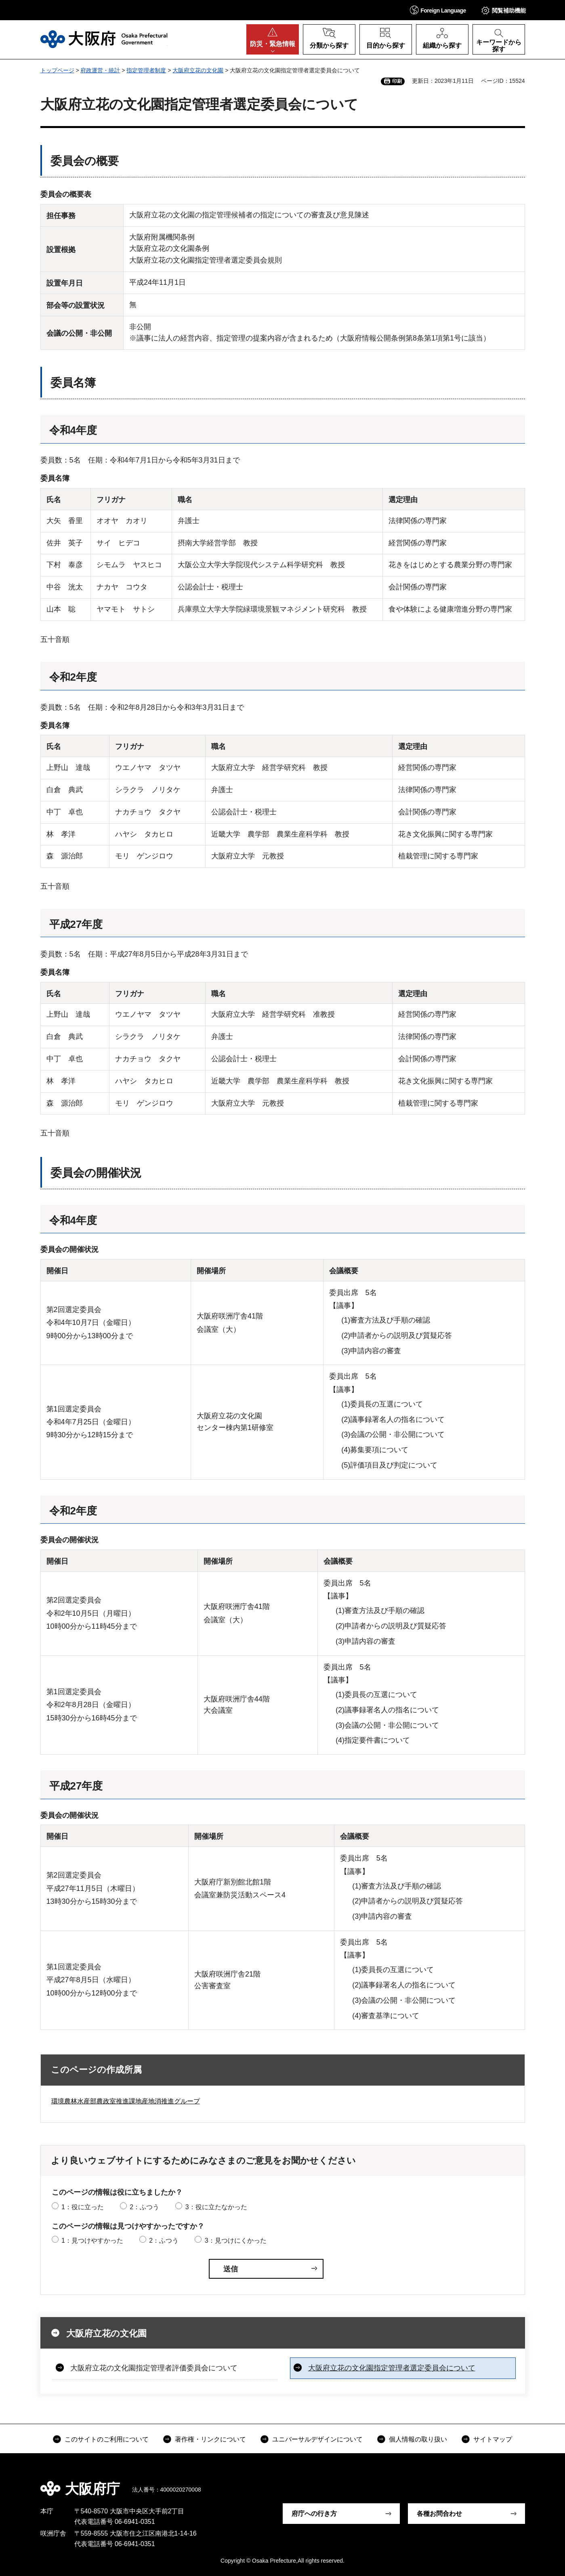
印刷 (397, 81)
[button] (438, 10)
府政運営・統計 (100, 70)
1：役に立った (82, 2207)
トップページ (57, 70)
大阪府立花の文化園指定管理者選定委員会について (391, 2368)
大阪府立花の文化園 (197, 70)
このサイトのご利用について (107, 2439)
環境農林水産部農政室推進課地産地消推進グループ (125, 2101)
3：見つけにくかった (236, 2240)
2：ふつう (144, 2207)
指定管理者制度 (146, 70)
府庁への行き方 (314, 2513)
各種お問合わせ (439, 2513)
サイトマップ (492, 2439)
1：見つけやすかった (92, 2240)
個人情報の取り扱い (418, 2439)
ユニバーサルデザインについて (317, 2439)
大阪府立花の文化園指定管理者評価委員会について (153, 2368)
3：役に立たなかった (216, 2207)
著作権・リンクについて (210, 2439)
